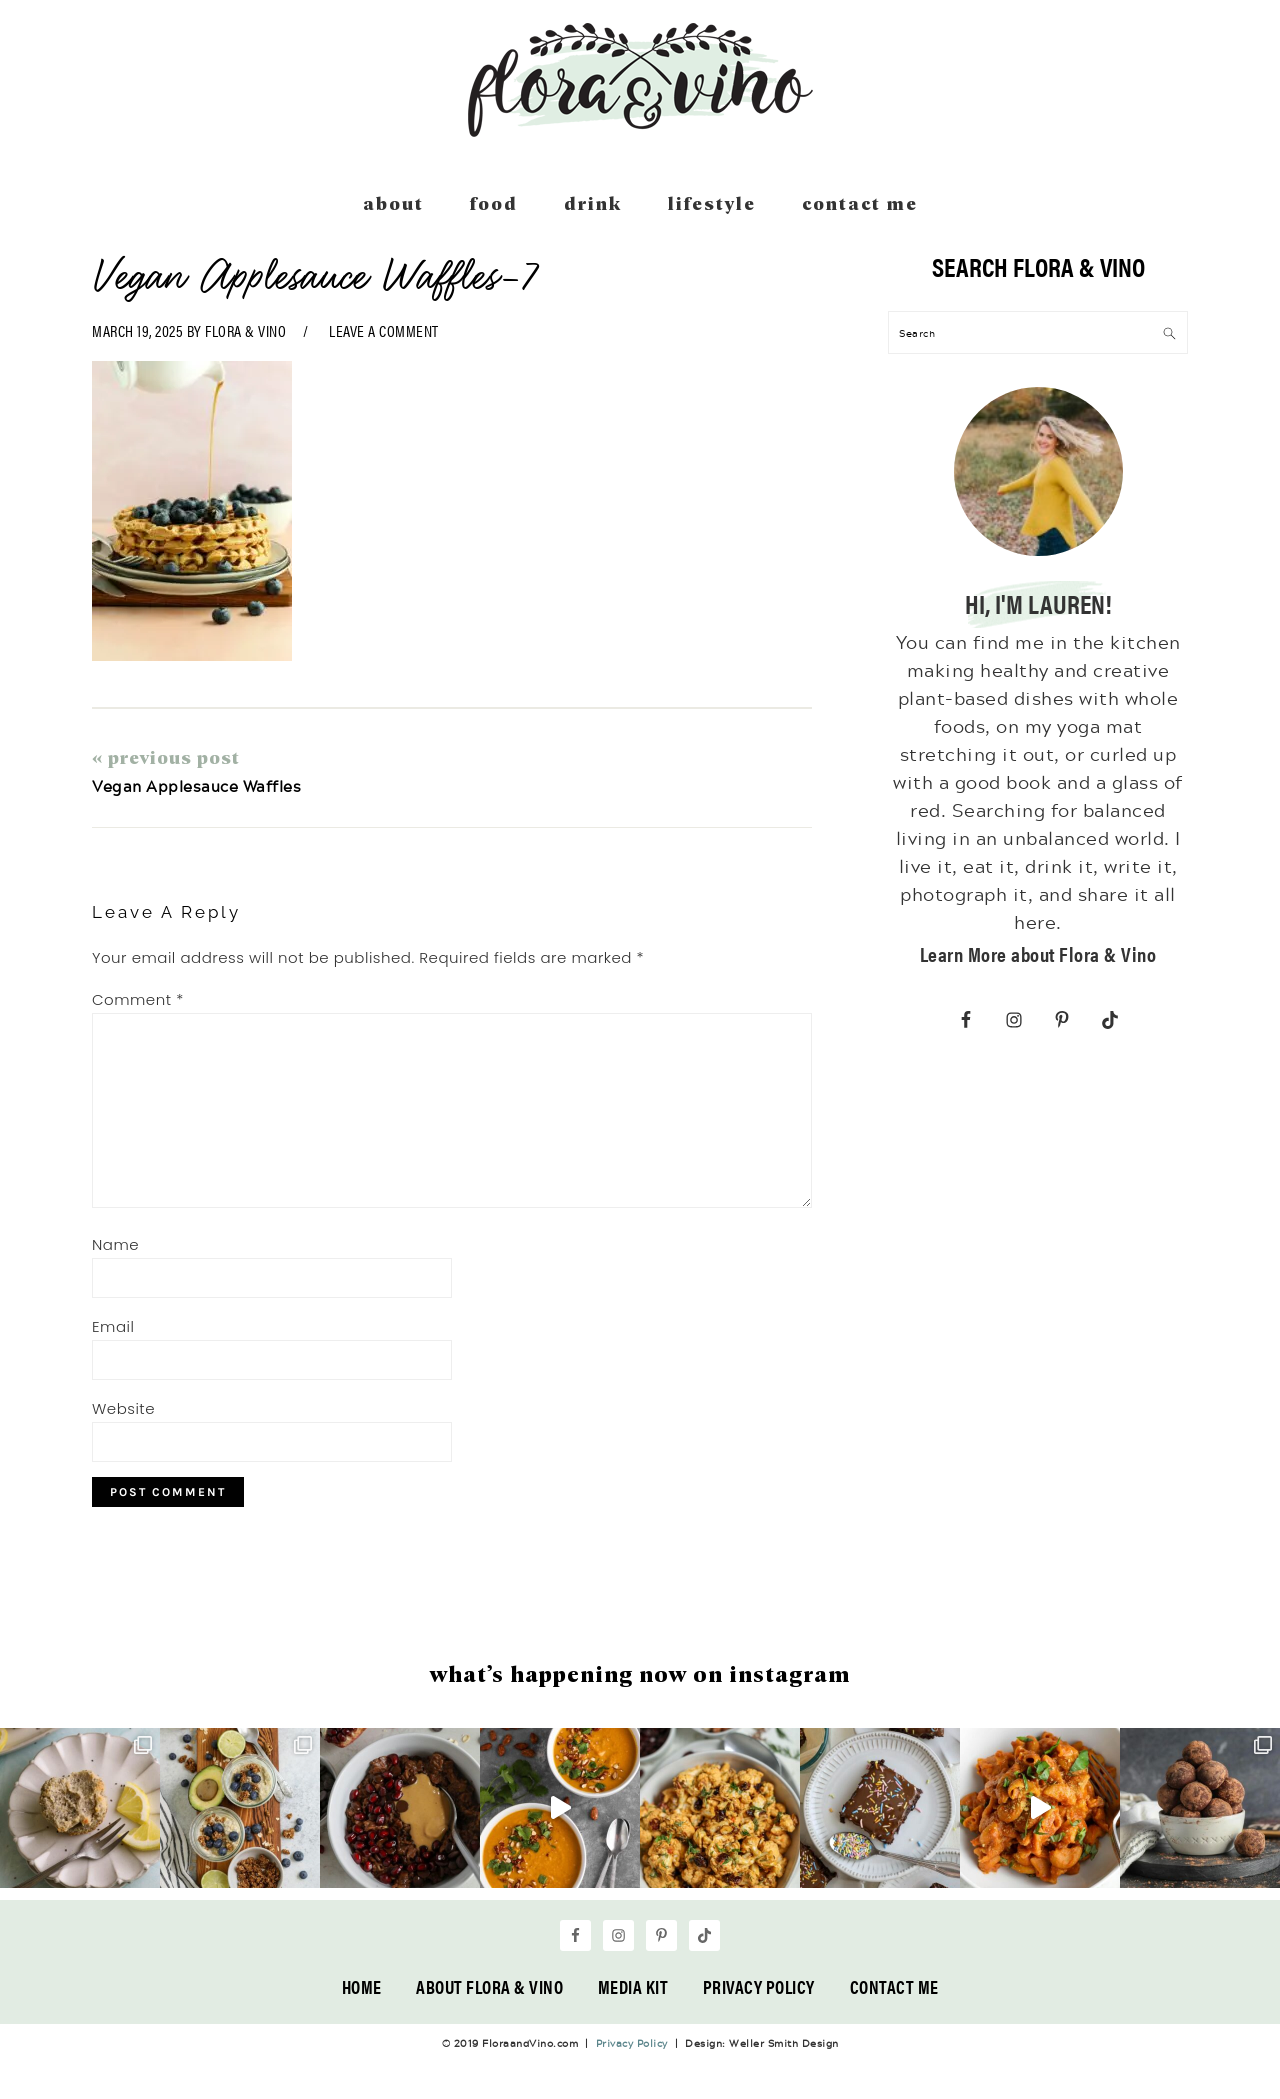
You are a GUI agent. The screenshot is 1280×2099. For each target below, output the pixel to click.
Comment (138, 999)
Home (362, 1986)
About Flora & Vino (489, 1986)
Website (123, 1408)
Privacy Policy (759, 1986)
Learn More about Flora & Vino (1038, 953)
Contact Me (894, 1986)
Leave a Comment (384, 330)
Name (115, 1244)
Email (113, 1326)
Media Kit (633, 1986)
